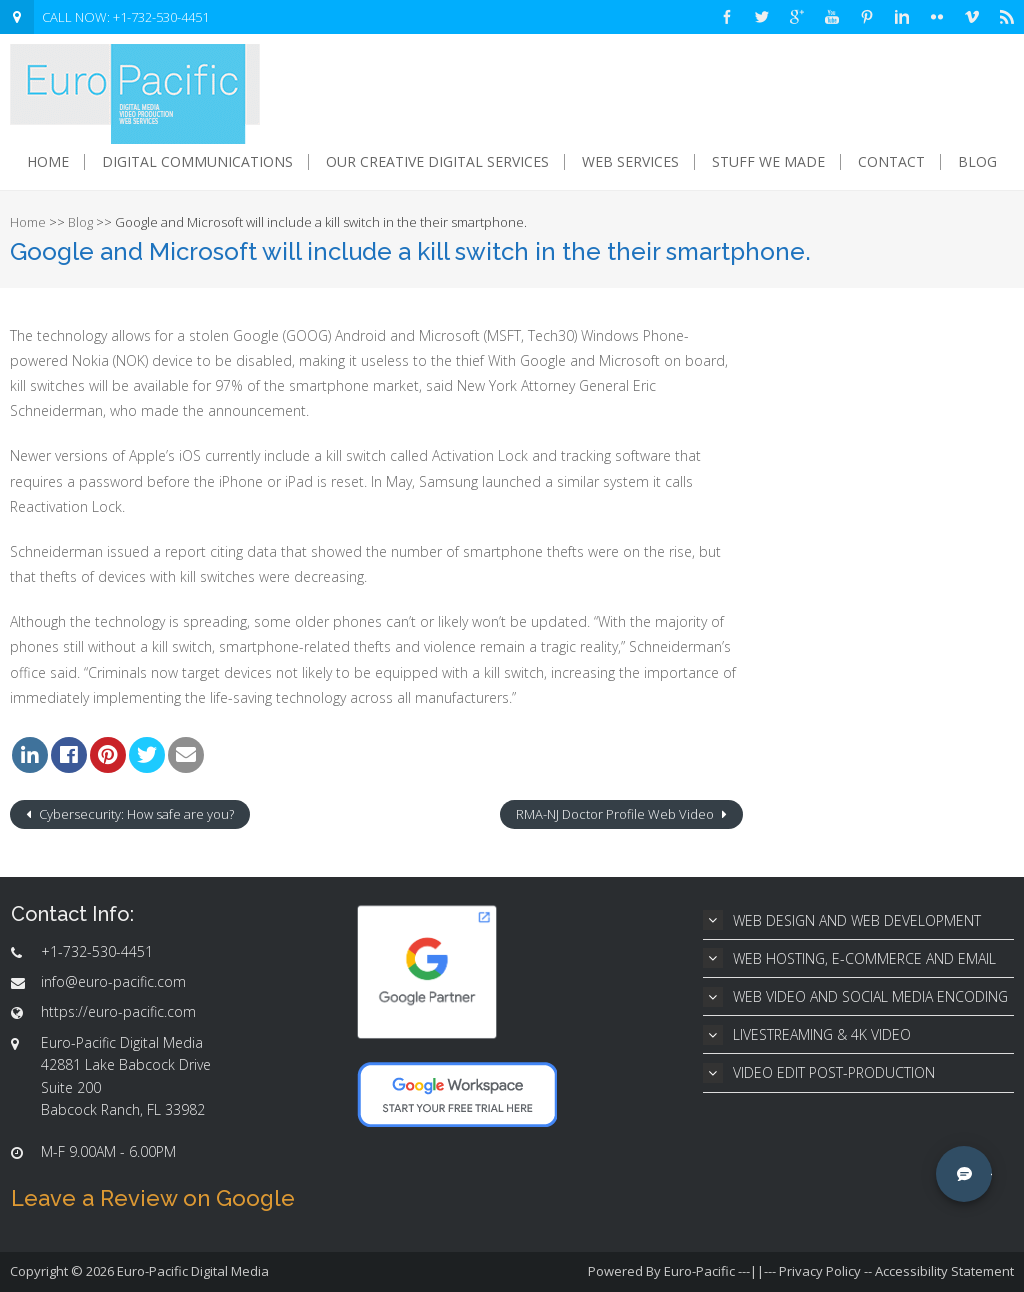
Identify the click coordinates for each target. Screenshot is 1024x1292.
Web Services (630, 162)
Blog (977, 162)
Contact (891, 162)
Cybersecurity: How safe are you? (135, 814)
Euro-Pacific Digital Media (193, 1271)
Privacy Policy (820, 1271)
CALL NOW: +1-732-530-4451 (125, 17)
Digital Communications (197, 162)
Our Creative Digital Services (437, 162)
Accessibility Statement (944, 1271)
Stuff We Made (768, 162)
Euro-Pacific (699, 1271)
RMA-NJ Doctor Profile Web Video (616, 814)
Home (48, 162)
